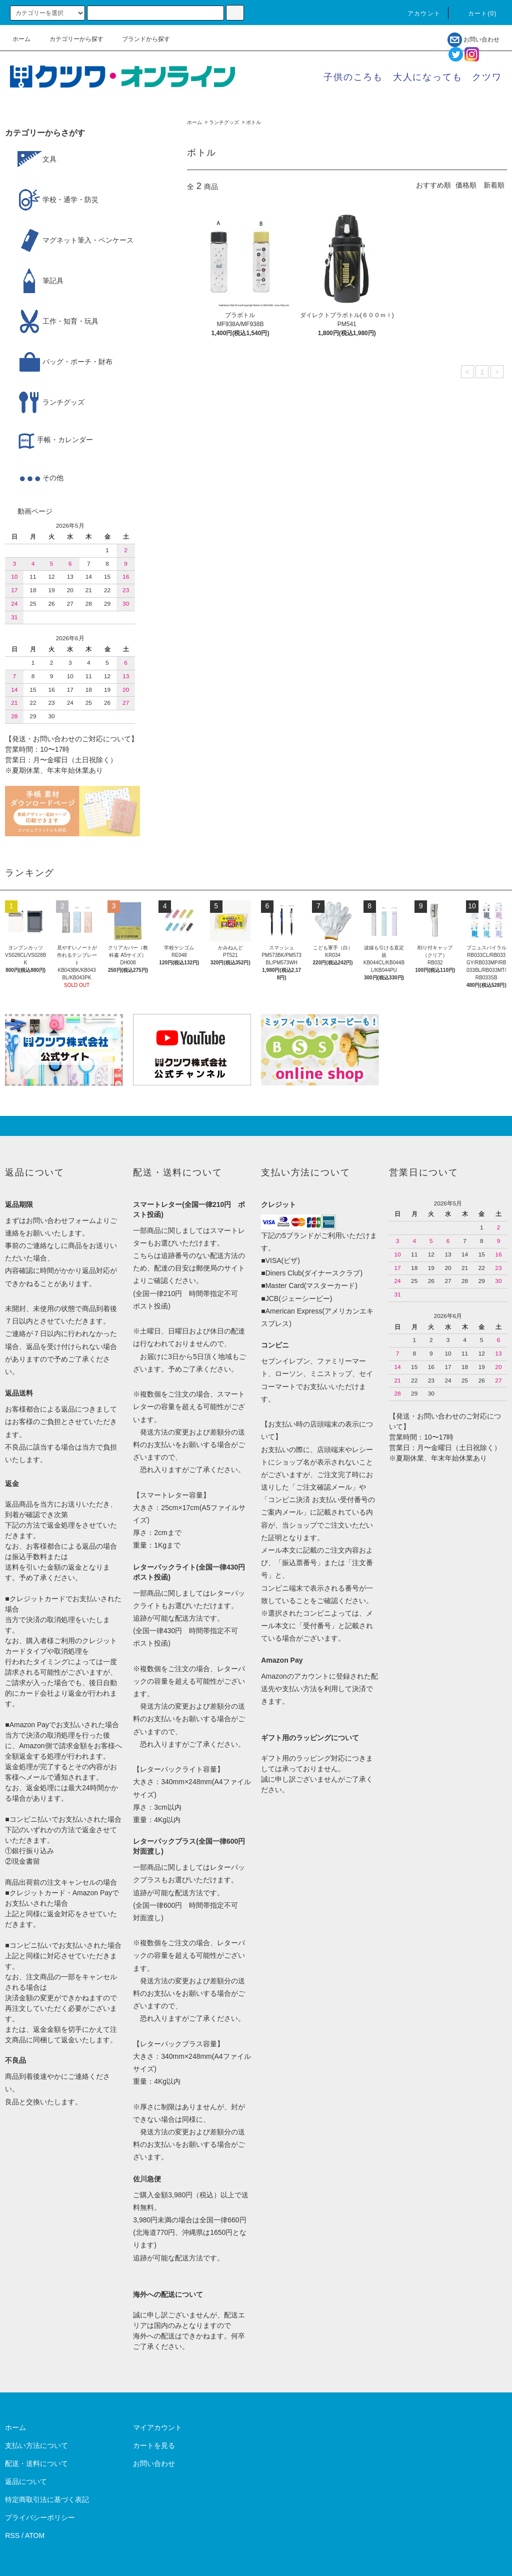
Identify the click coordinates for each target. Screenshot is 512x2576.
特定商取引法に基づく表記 (47, 2499)
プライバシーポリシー (40, 2517)
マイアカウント (157, 2427)
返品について (26, 2481)
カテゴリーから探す (71, 39)
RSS (12, 2535)
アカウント (418, 13)
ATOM (34, 2535)
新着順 (494, 185)
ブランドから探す (140, 39)
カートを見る (154, 2445)
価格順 (466, 185)
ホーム (21, 39)
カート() (476, 13)
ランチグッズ (224, 122)
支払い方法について (36, 2445)
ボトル (253, 122)
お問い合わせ (473, 39)
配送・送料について (36, 2463)
